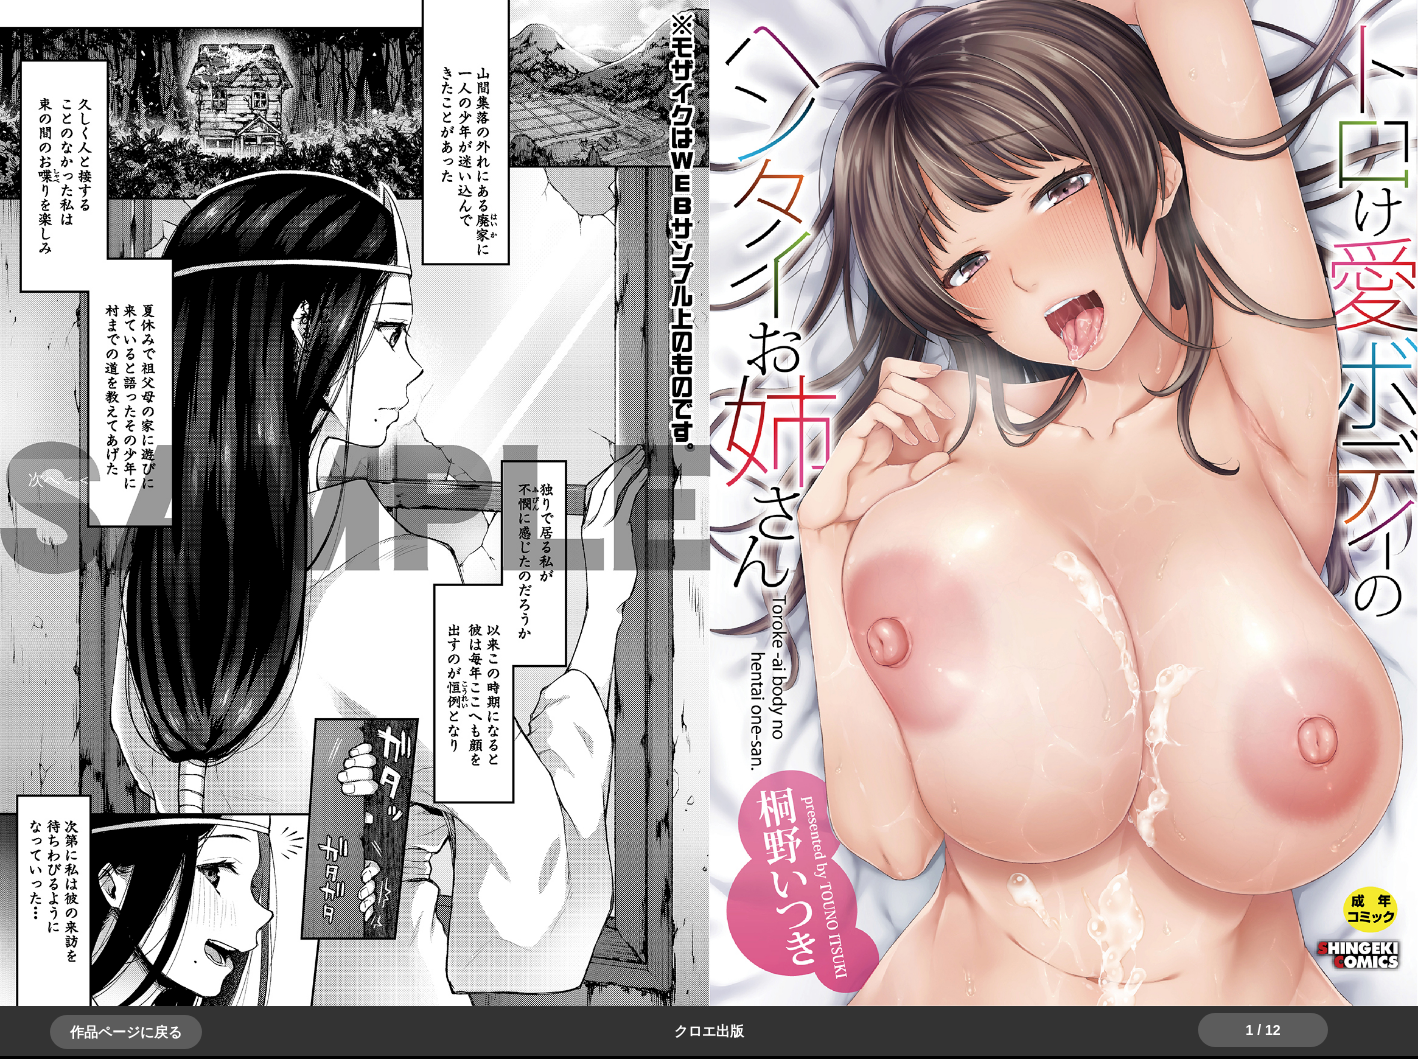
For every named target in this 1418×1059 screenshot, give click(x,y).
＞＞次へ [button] (60, 479)
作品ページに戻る (126, 1032)
